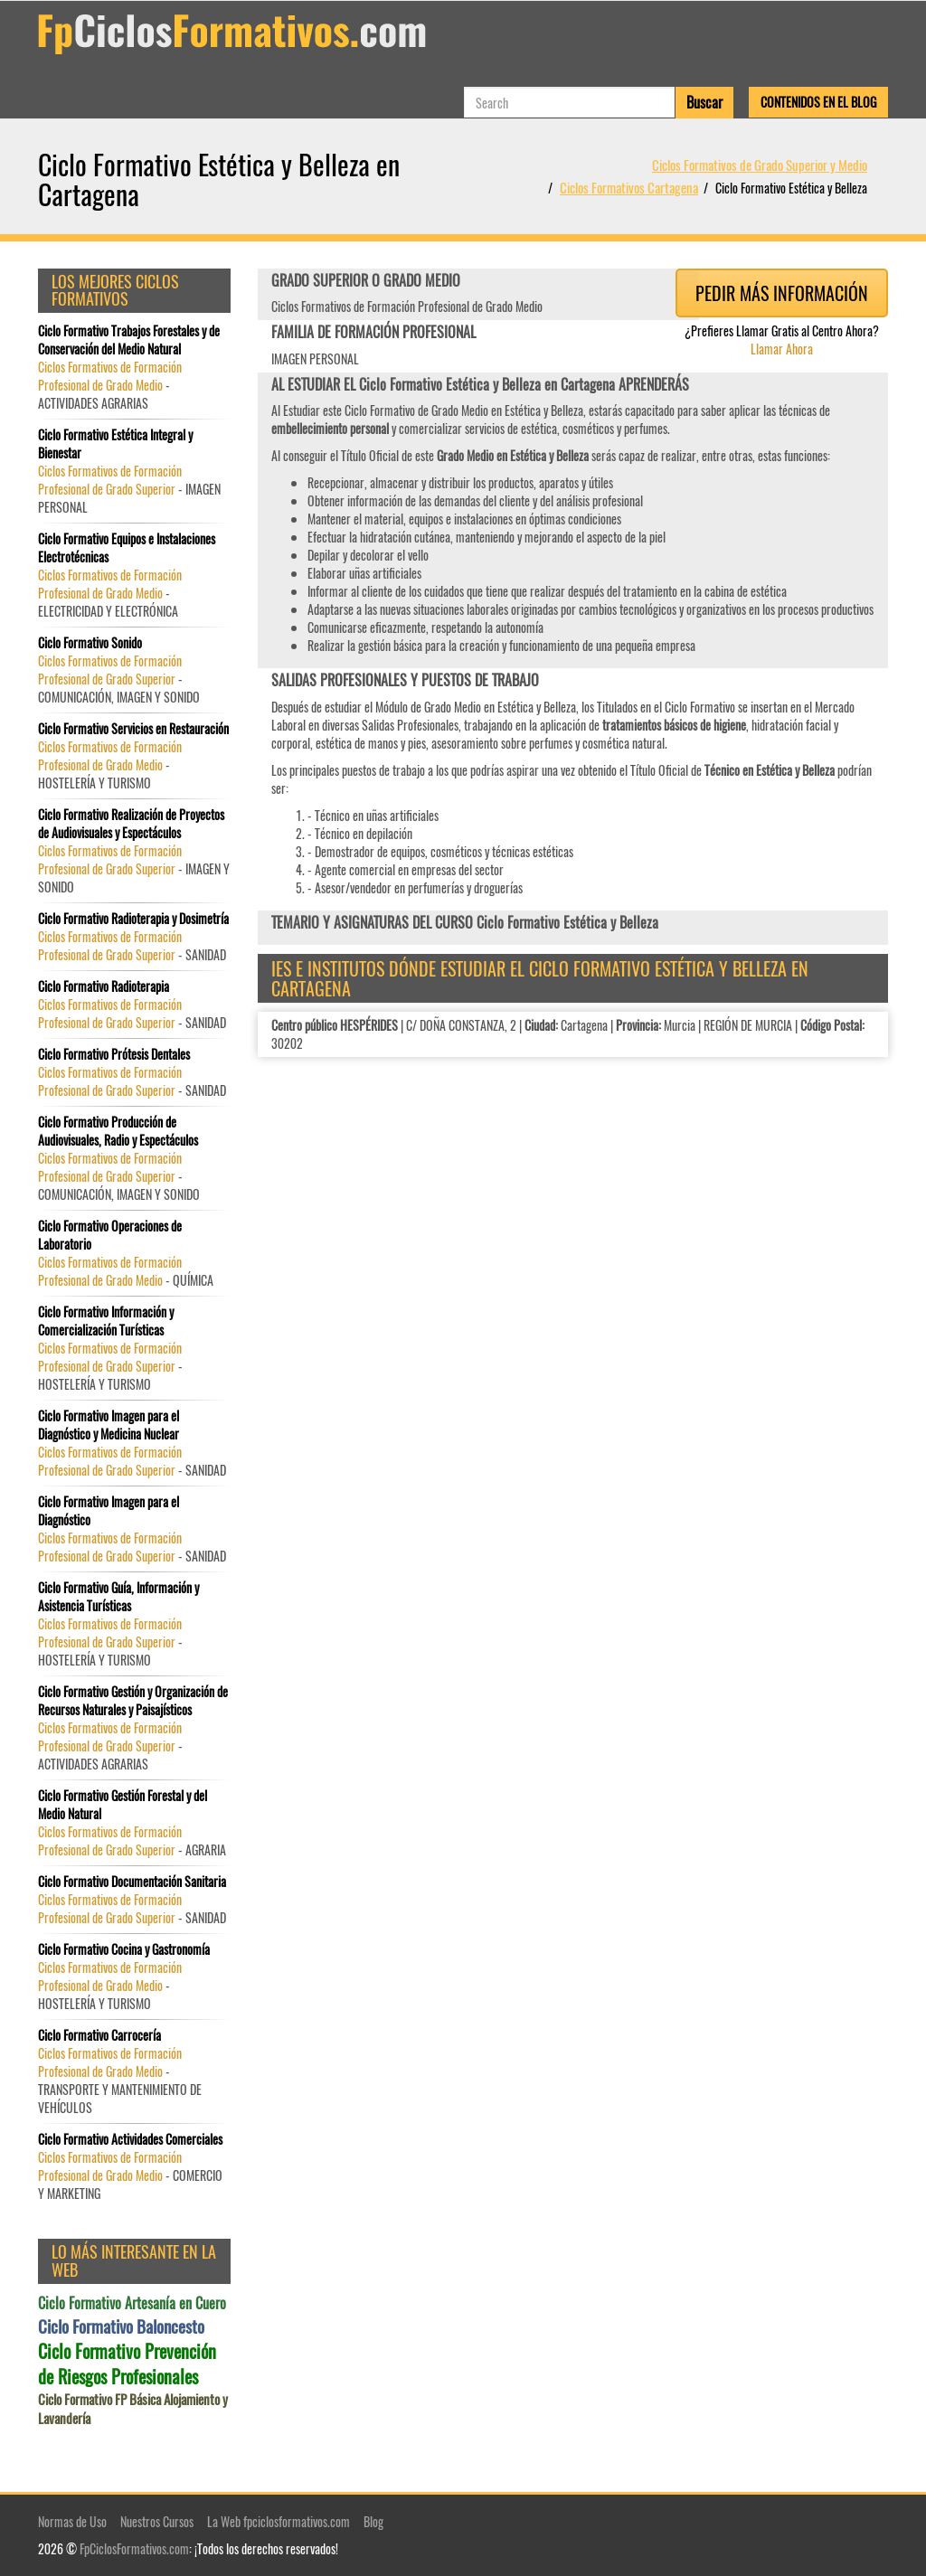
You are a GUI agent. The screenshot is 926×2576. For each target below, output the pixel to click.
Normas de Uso (72, 2521)
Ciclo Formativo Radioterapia (103, 986)
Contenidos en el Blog (818, 101)
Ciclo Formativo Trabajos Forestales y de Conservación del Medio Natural (129, 340)
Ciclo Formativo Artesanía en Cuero (132, 2303)
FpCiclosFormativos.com (134, 2548)
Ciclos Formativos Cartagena (629, 187)
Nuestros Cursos (157, 2521)
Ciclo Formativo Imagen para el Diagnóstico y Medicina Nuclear (108, 1425)
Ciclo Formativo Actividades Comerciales (130, 2139)
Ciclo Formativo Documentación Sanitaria (132, 1882)
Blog (373, 2521)
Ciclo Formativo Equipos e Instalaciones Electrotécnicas (126, 548)
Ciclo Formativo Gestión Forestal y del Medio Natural (122, 1805)
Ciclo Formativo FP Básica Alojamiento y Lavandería (133, 2409)
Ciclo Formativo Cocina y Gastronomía (124, 1949)
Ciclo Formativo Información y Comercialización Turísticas (106, 1321)
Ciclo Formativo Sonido (90, 643)
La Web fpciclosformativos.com (278, 2521)
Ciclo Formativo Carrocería (99, 2035)
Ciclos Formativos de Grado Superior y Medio (759, 165)
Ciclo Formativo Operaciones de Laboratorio (110, 1235)
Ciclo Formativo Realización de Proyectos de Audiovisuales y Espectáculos (131, 824)
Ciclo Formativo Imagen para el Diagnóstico (108, 1511)
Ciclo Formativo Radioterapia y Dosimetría (133, 919)
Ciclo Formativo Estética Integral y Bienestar (115, 444)
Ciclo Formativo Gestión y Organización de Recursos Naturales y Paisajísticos (133, 1701)
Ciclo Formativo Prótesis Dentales (114, 1054)
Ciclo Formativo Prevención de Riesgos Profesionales (127, 2364)
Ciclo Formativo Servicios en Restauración (133, 729)
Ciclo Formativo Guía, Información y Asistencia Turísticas (118, 1597)
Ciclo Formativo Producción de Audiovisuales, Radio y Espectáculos (118, 1131)
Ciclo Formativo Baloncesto (121, 2326)
